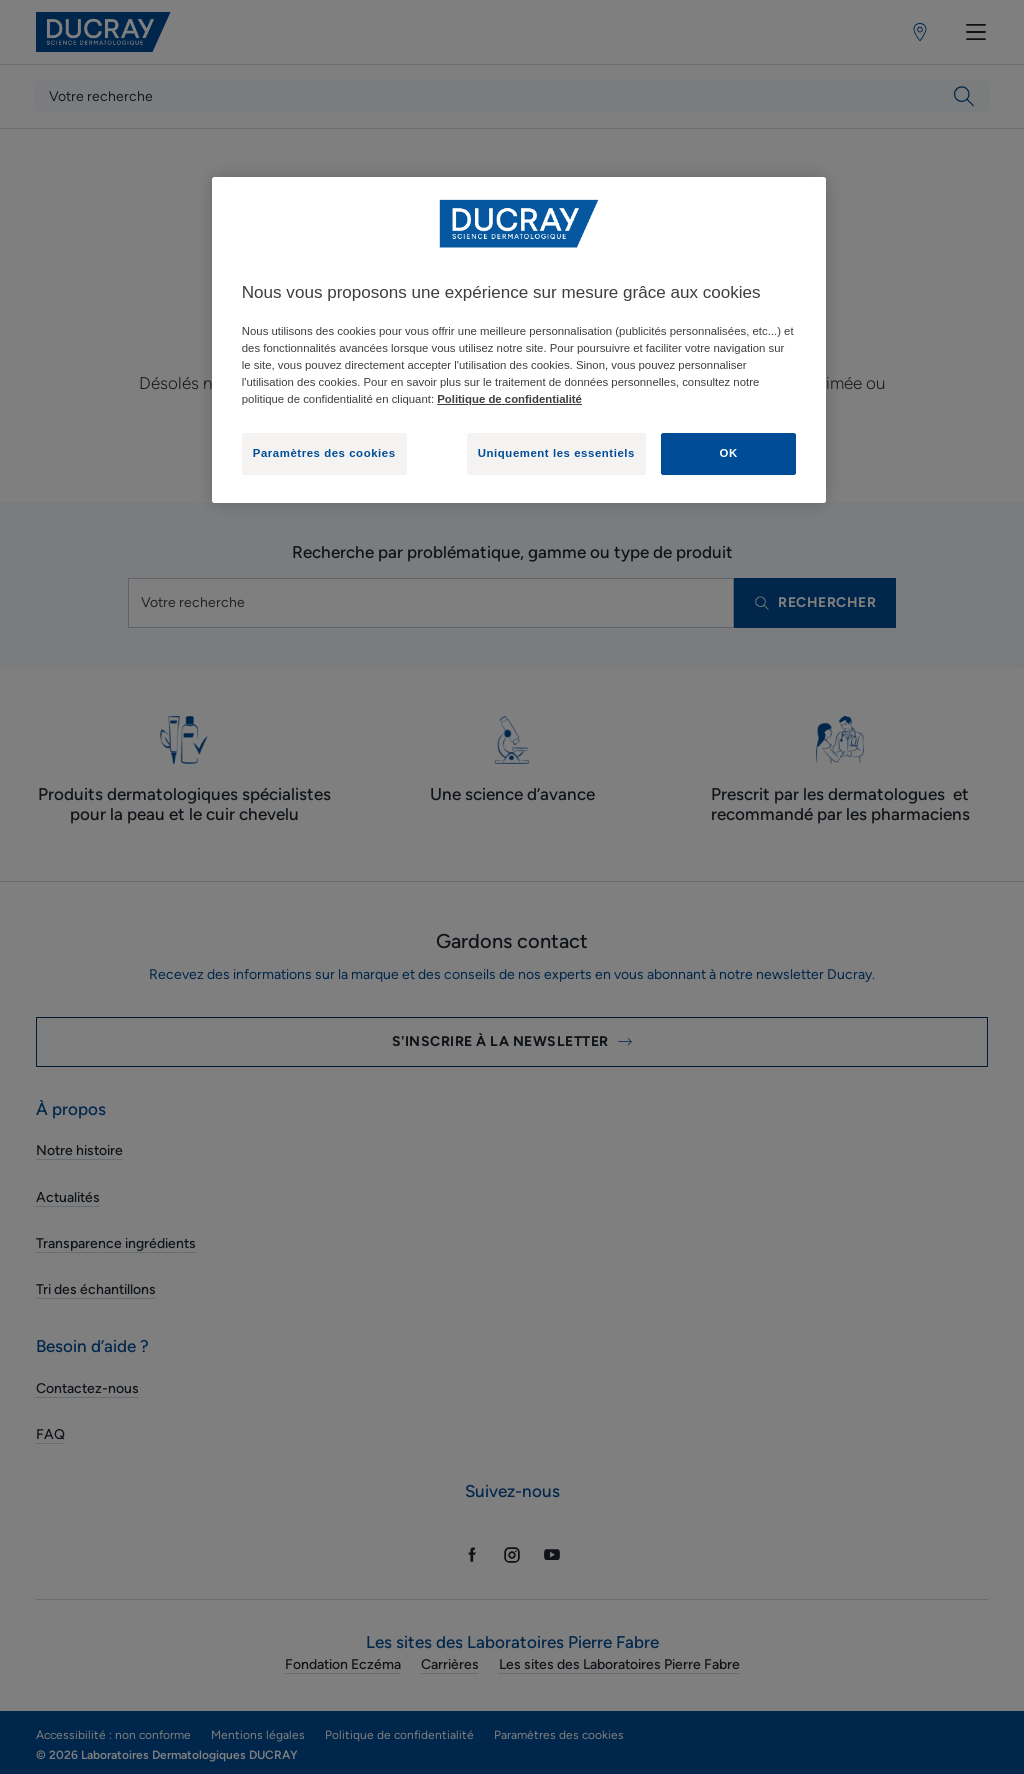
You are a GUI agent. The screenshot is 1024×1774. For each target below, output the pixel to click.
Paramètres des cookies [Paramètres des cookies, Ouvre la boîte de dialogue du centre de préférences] (324, 453)
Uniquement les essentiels (556, 453)
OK (729, 453)
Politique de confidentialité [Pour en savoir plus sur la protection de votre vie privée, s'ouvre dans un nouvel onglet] (509, 399)
